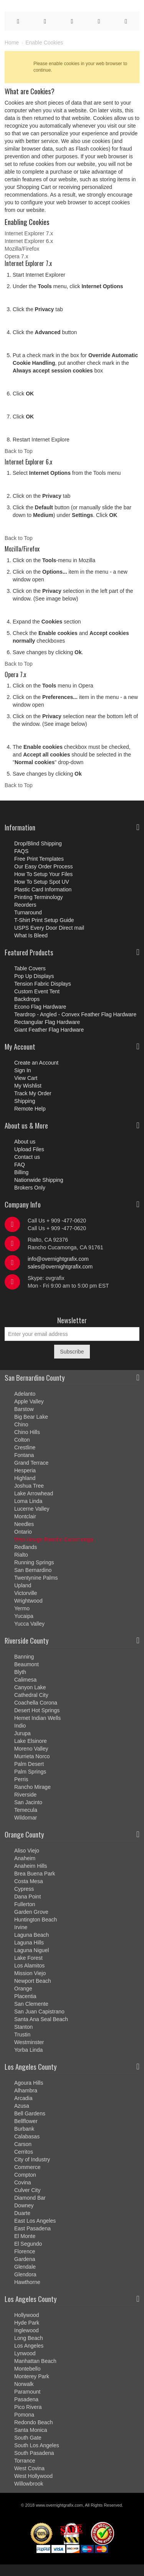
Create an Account (36, 1063)
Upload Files (29, 1149)
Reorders (25, 905)
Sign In (22, 1070)
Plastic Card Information (42, 889)
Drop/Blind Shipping (38, 843)
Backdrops (27, 999)
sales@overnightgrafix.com (60, 1266)
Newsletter (72, 1320)
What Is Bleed (31, 935)
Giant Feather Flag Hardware (49, 1030)
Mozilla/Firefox (22, 249)
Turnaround (28, 912)
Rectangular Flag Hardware (47, 1022)
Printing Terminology (38, 897)
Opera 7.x (16, 256)
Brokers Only (29, 1188)
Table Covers (30, 968)
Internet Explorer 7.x (29, 233)
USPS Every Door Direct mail (49, 928)
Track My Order (32, 1093)
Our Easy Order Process (43, 866)
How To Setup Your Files (43, 874)
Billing (21, 1172)
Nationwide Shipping (38, 1180)
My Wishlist (27, 1086)
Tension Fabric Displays (42, 984)
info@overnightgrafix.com (58, 1259)
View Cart (25, 1078)
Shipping (24, 1101)
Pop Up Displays (34, 976)
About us (24, 1142)
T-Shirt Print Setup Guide (44, 920)
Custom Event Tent (37, 991)
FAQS (21, 851)
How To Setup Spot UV (41, 882)
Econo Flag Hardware (40, 1007)
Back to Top (19, 451)
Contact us (27, 1157)
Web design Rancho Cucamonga (53, 1539)
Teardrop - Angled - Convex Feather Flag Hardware (75, 1014)
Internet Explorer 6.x (29, 241)
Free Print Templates (39, 859)
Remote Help (30, 1109)
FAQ (19, 1165)
